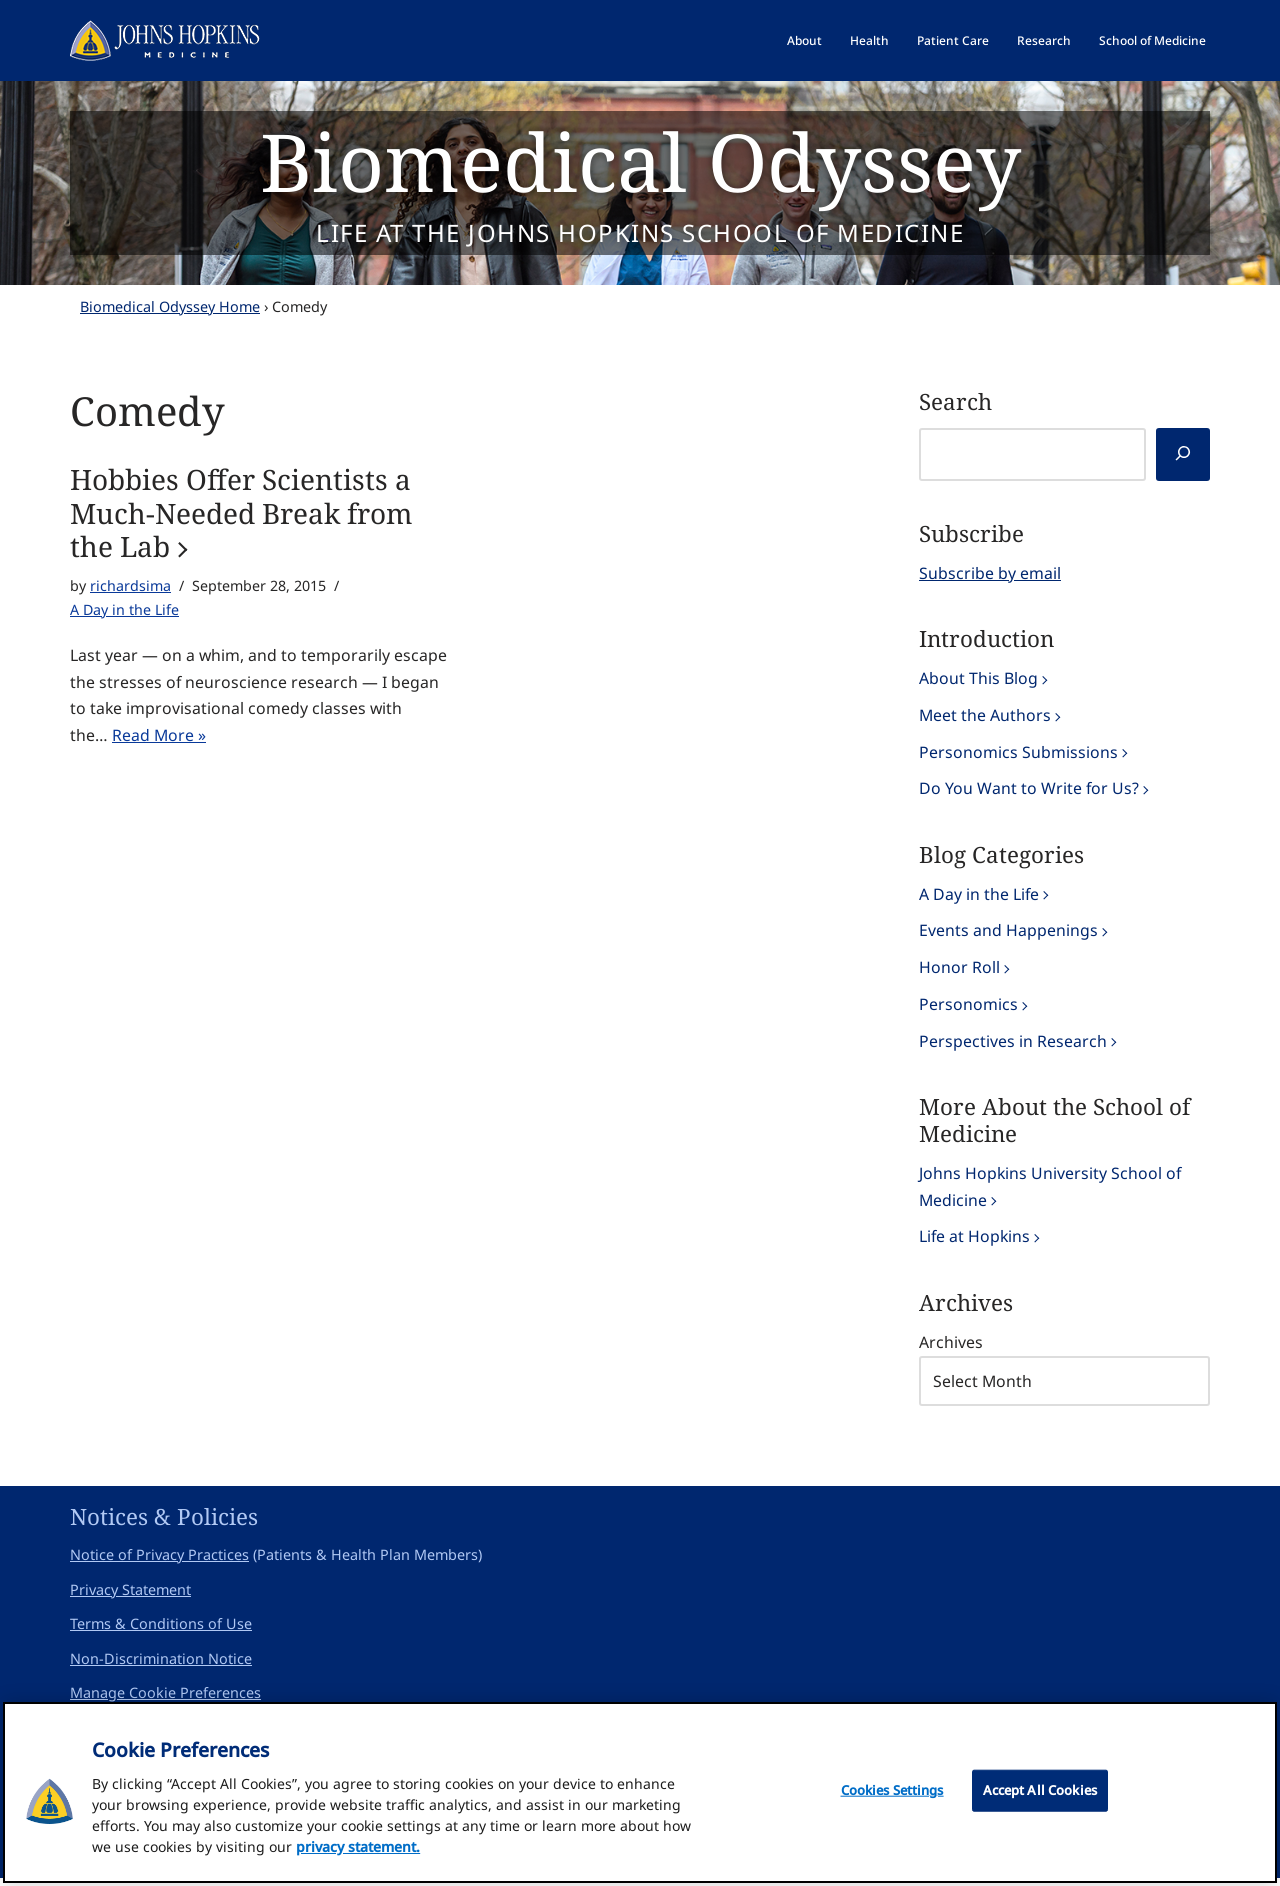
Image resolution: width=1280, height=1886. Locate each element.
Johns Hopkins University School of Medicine (1051, 1191)
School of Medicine (1152, 40)
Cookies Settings (892, 1796)
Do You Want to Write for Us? (1029, 790)
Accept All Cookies (1040, 1796)
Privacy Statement (130, 1597)
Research (1044, 40)
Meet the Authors (985, 716)
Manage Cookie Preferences (165, 1700)
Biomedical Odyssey (640, 160)
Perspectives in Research (1013, 1045)
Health (869, 40)
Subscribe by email (990, 573)
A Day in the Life (125, 610)
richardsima (130, 585)
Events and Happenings (1008, 934)
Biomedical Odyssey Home (170, 306)
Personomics (968, 1008)
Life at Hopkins (975, 1243)
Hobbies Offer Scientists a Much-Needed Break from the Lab (241, 513)
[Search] (1183, 454)
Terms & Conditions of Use (161, 1631)
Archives (951, 1349)
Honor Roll (959, 971)
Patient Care (953, 40)
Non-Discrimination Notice (161, 1666)
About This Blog (978, 679)
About (804, 40)
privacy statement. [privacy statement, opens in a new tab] (358, 1852)
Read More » (159, 738)
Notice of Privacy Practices (159, 1562)
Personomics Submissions (1018, 753)
